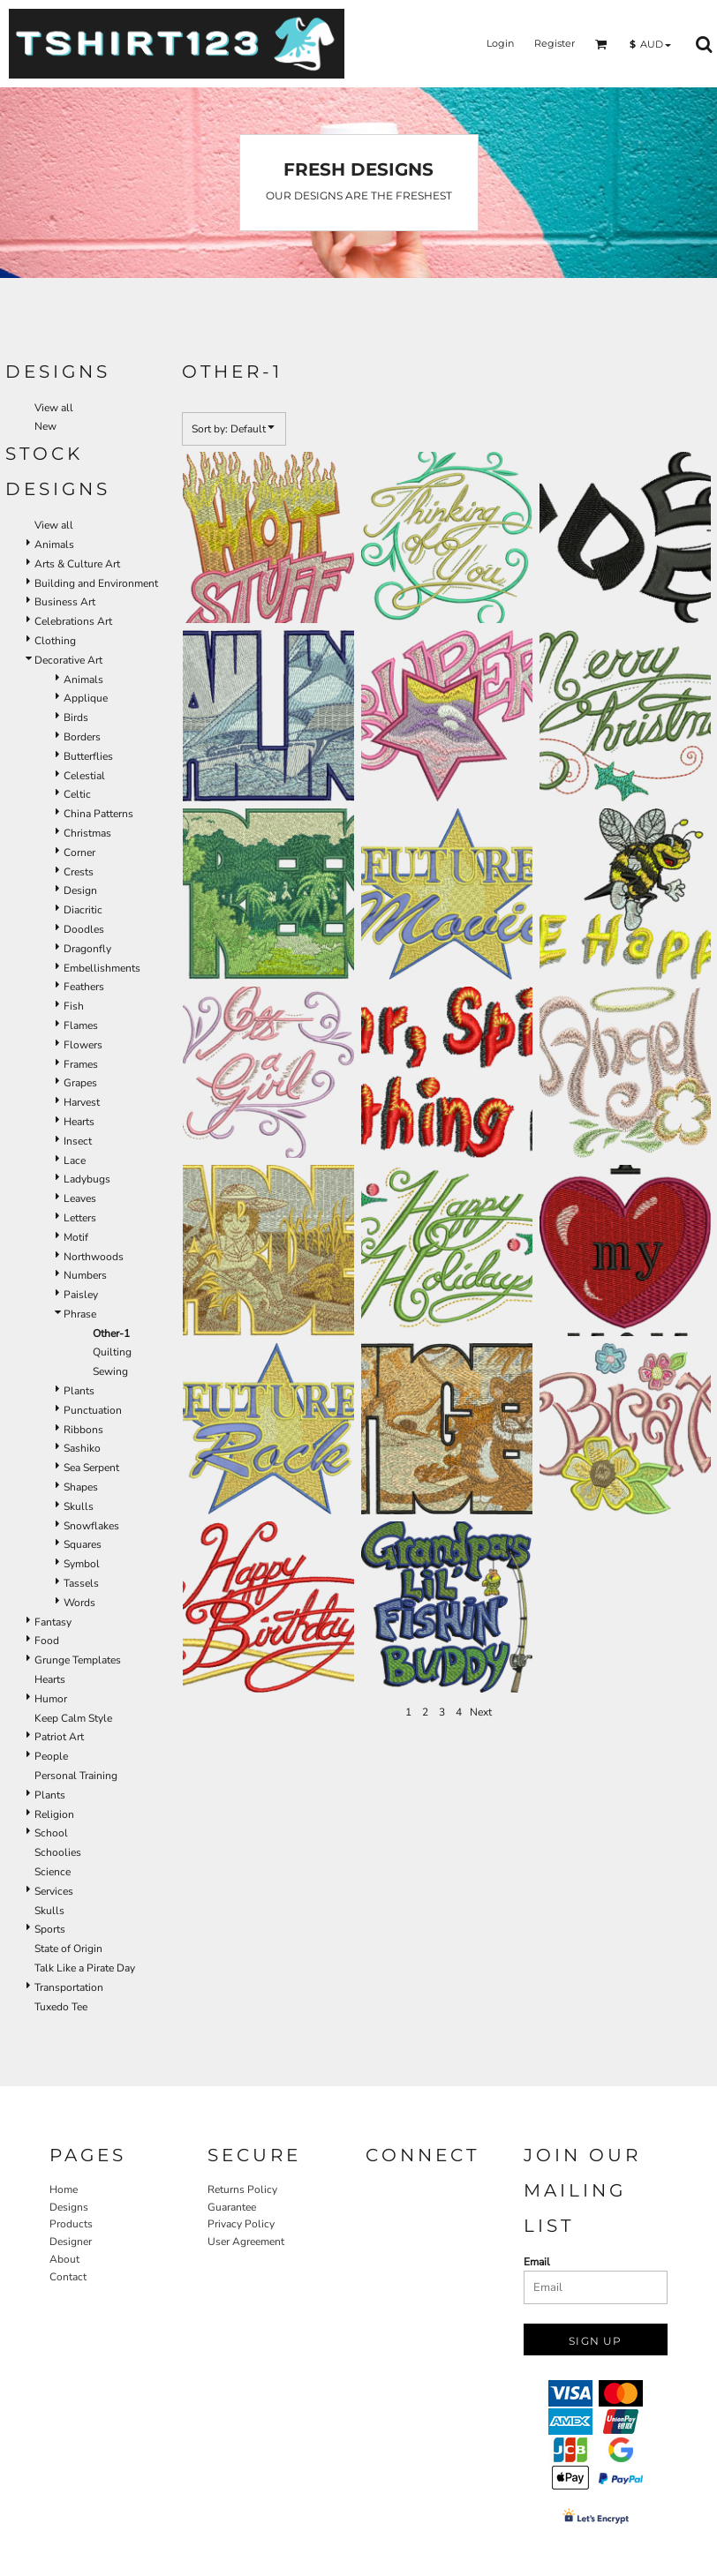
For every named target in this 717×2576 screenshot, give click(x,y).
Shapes (81, 1487)
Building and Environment (96, 583)
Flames (81, 1025)
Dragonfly (87, 949)
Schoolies (57, 1852)
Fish (74, 1006)
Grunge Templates (77, 1660)
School (51, 1833)
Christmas (87, 833)
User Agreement (246, 2241)
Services (53, 1891)
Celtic (77, 794)
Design (80, 890)
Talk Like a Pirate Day (84, 1968)
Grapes (80, 1083)
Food (46, 1640)
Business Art (64, 602)
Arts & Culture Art (77, 564)
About (64, 2259)
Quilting (112, 1352)
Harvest (82, 1102)
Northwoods (94, 1257)
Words (79, 1603)
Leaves (80, 1198)
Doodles (84, 929)
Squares (83, 1544)
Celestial (84, 776)
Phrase (80, 1314)
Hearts (79, 1122)
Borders (82, 737)
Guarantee (232, 2207)
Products (71, 2224)
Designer (70, 2241)
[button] (601, 44)
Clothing (55, 641)
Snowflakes (91, 1526)
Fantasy (53, 1622)
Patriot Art (59, 1737)
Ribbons (83, 1430)
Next (481, 1712)
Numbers (85, 1275)
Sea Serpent (91, 1468)
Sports (49, 1929)
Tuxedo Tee (60, 2007)
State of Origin (68, 1948)
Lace (75, 1160)
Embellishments (102, 968)
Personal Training (75, 1776)
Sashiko (82, 1448)
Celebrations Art (73, 621)
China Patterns (98, 814)
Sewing (110, 1371)
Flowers (83, 1045)
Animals (54, 544)
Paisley (81, 1295)
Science (52, 1872)
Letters (80, 1218)
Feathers (84, 987)
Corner (79, 852)
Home (63, 2189)
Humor (50, 1699)
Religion (54, 1814)
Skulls (79, 1506)
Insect (78, 1141)
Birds (76, 717)
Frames (81, 1064)
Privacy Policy (241, 2224)
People (51, 1756)
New (45, 426)
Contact (68, 2277)
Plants (79, 1391)
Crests (79, 872)
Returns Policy (242, 2189)
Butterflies (88, 756)
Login (500, 43)
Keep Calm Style (73, 1718)
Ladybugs (87, 1179)
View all (53, 408)
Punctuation (93, 1410)
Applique (86, 698)
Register (554, 43)
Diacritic (83, 910)
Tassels (81, 1583)
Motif (76, 1237)
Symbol (82, 1564)
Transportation (68, 1987)
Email (537, 2262)
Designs (68, 2207)
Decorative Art (68, 660)
